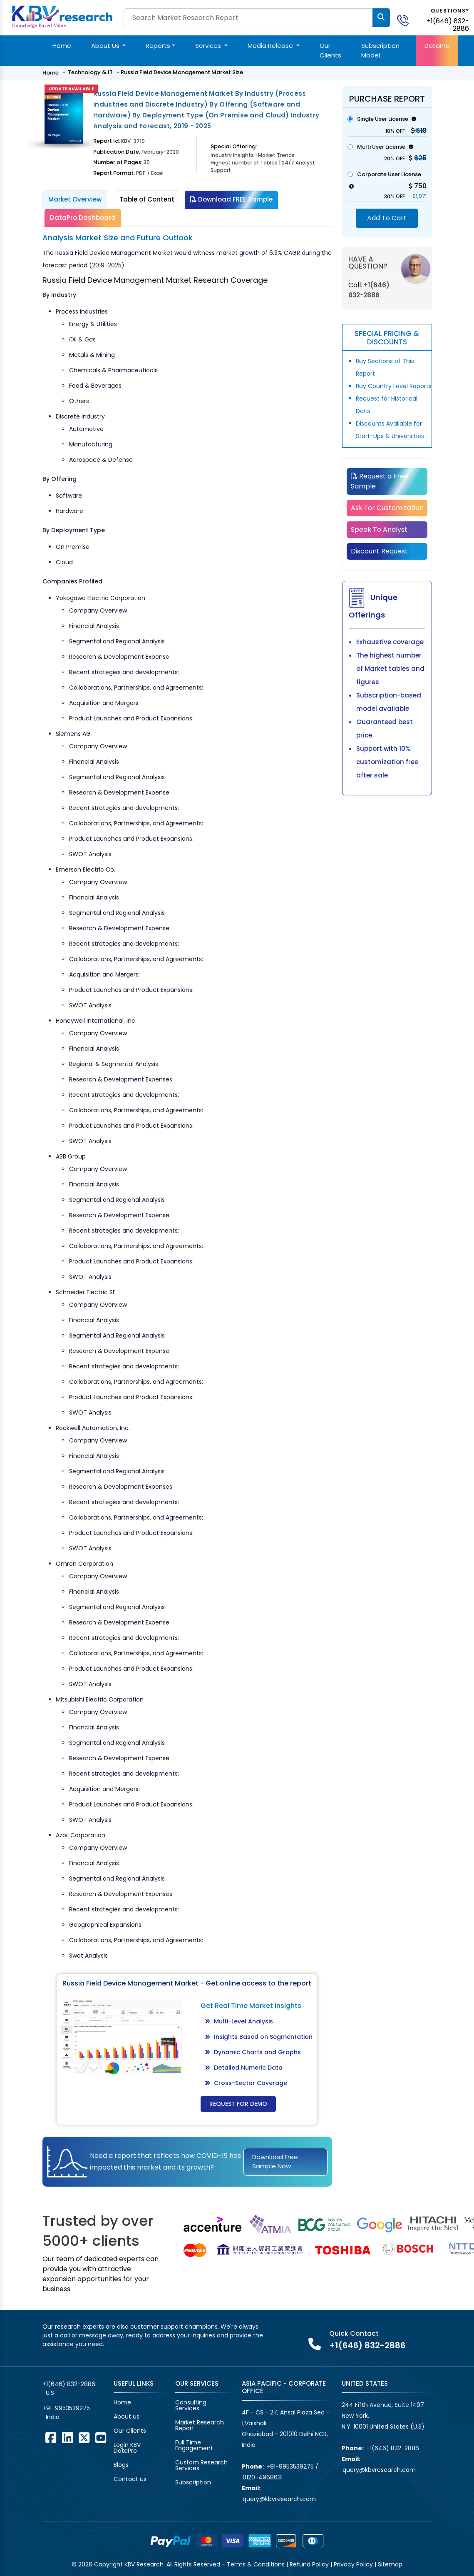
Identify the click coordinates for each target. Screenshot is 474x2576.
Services (209, 45)
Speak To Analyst (379, 529)
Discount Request (379, 551)
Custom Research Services (201, 2465)
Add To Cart (387, 218)
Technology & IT (90, 72)
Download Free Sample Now (275, 2161)
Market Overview (75, 199)
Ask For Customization (387, 508)
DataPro (437, 45)
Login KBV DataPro (127, 2448)
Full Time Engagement (194, 2445)
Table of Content (146, 199)
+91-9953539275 (66, 2408)
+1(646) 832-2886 (448, 24)
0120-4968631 (263, 2477)
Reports (158, 45)
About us (126, 2416)
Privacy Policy (353, 2564)
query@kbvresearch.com (279, 2499)
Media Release (271, 45)
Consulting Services (190, 2405)
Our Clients (330, 50)
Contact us (130, 2479)
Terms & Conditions (256, 2564)
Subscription (193, 2482)
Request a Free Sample (379, 481)
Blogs (121, 2465)
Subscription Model (380, 50)
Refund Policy (309, 2564)
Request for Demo (238, 2104)
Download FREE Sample (231, 199)
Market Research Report (199, 2425)
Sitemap (390, 2564)
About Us (106, 45)
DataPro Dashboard (83, 217)
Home (61, 45)
